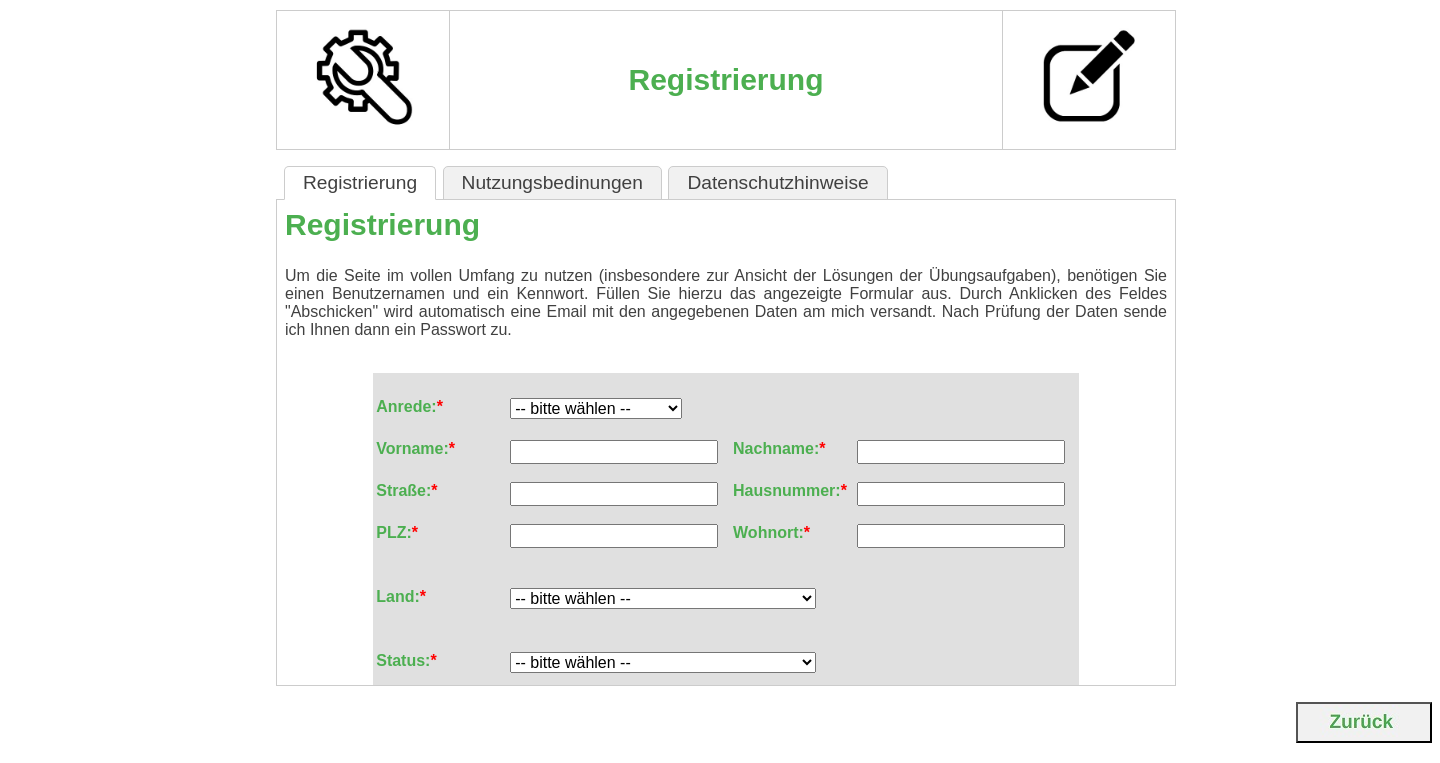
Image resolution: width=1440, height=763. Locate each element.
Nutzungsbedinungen (552, 182)
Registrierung (360, 182)
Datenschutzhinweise (777, 182)
